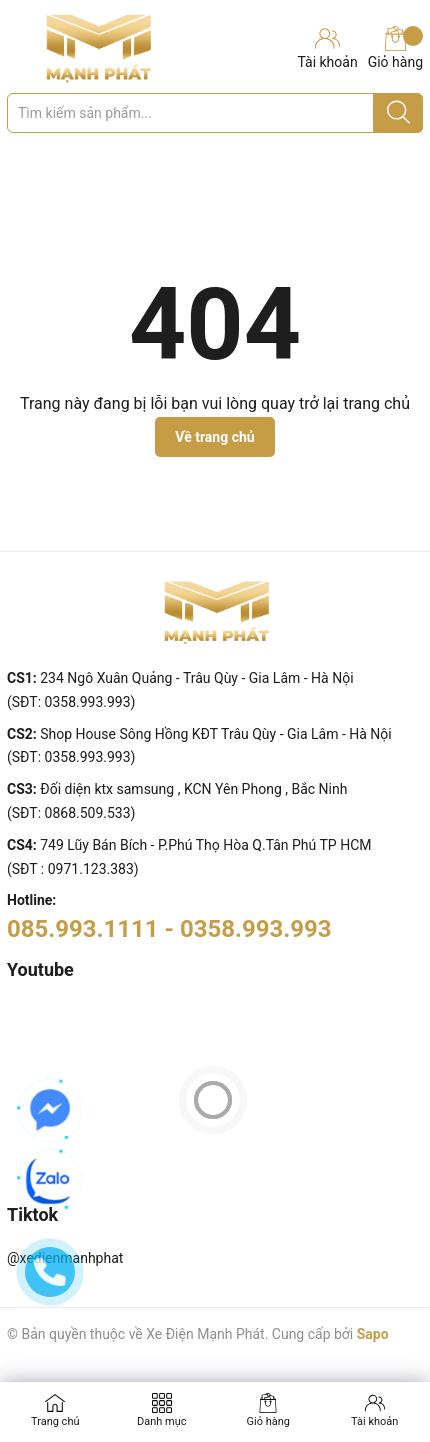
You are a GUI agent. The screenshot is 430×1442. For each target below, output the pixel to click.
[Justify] (398, 113)
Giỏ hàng (395, 48)
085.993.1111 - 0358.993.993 (169, 929)
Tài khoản (374, 1421)
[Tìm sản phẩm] (215, 113)
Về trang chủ (214, 437)
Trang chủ (55, 1421)
